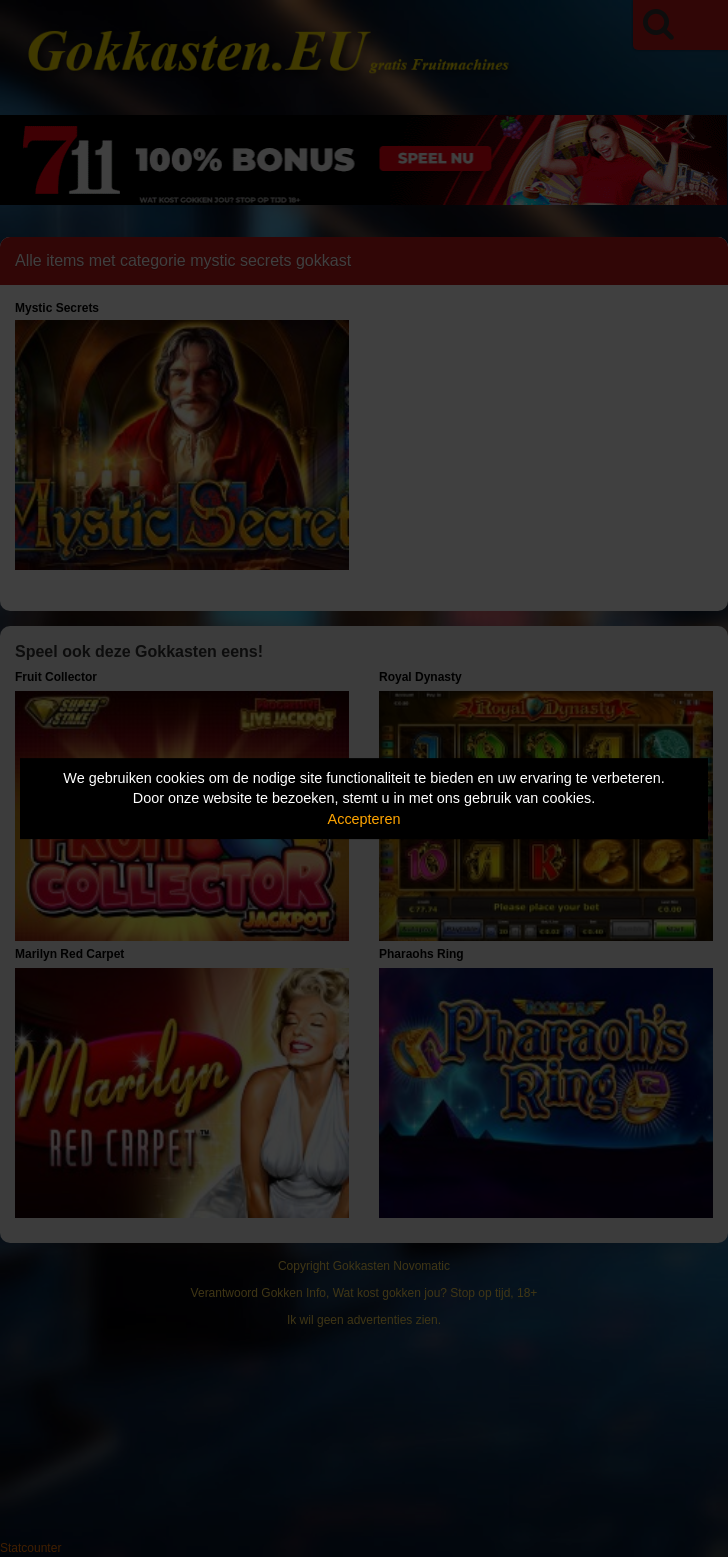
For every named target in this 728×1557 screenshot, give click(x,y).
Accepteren (364, 819)
